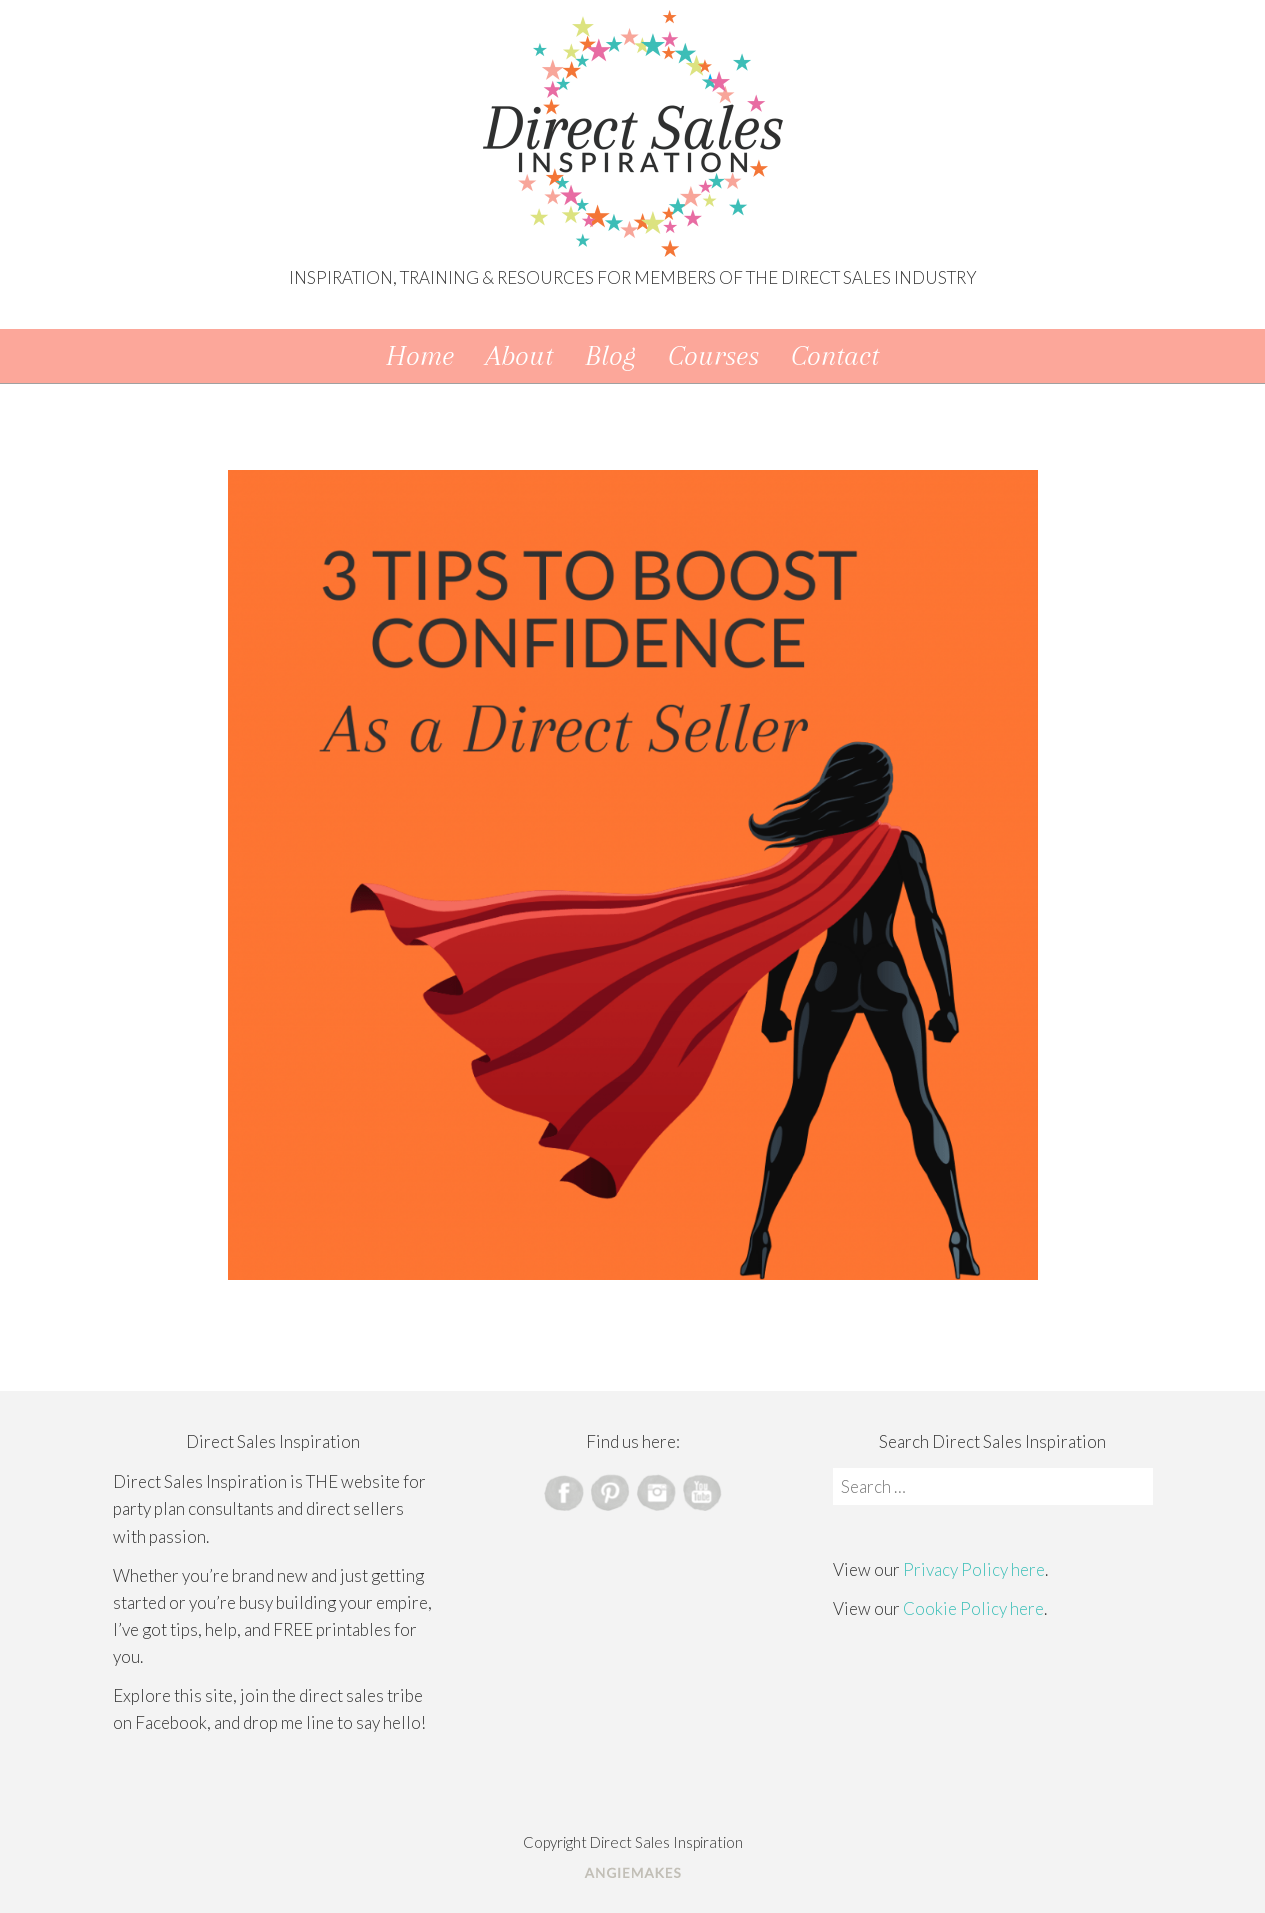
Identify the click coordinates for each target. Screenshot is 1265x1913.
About (519, 355)
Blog (610, 355)
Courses (713, 355)
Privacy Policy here (974, 1569)
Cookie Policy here (973, 1608)
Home (420, 355)
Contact (835, 355)
